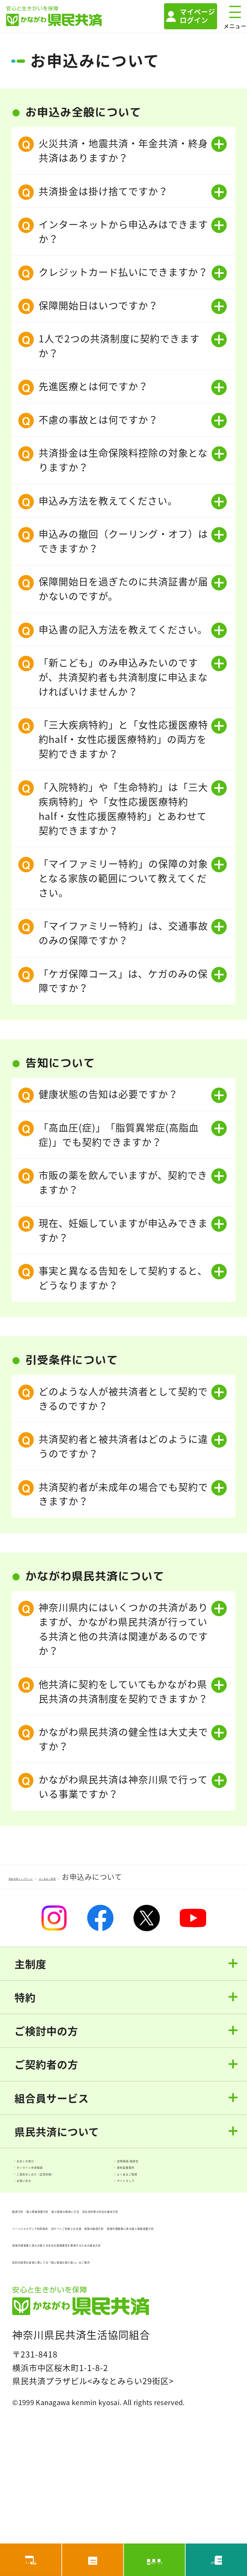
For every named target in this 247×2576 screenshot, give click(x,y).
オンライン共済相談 (63, 2186)
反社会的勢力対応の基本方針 (68, 2276)
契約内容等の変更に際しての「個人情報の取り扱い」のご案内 (123, 2375)
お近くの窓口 (50, 2167)
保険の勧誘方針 (147, 2310)
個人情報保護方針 (91, 2259)
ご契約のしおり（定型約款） (80, 2205)
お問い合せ (46, 2224)
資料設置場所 (150, 2186)
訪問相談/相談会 (156, 2167)
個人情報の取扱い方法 (178, 2259)
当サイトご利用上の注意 (59, 2310)
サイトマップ (150, 2224)
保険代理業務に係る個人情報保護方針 (85, 2327)
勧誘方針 (29, 2259)
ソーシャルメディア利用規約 (67, 2293)
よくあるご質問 (177, 2205)
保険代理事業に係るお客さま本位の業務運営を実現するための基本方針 (119, 2348)
